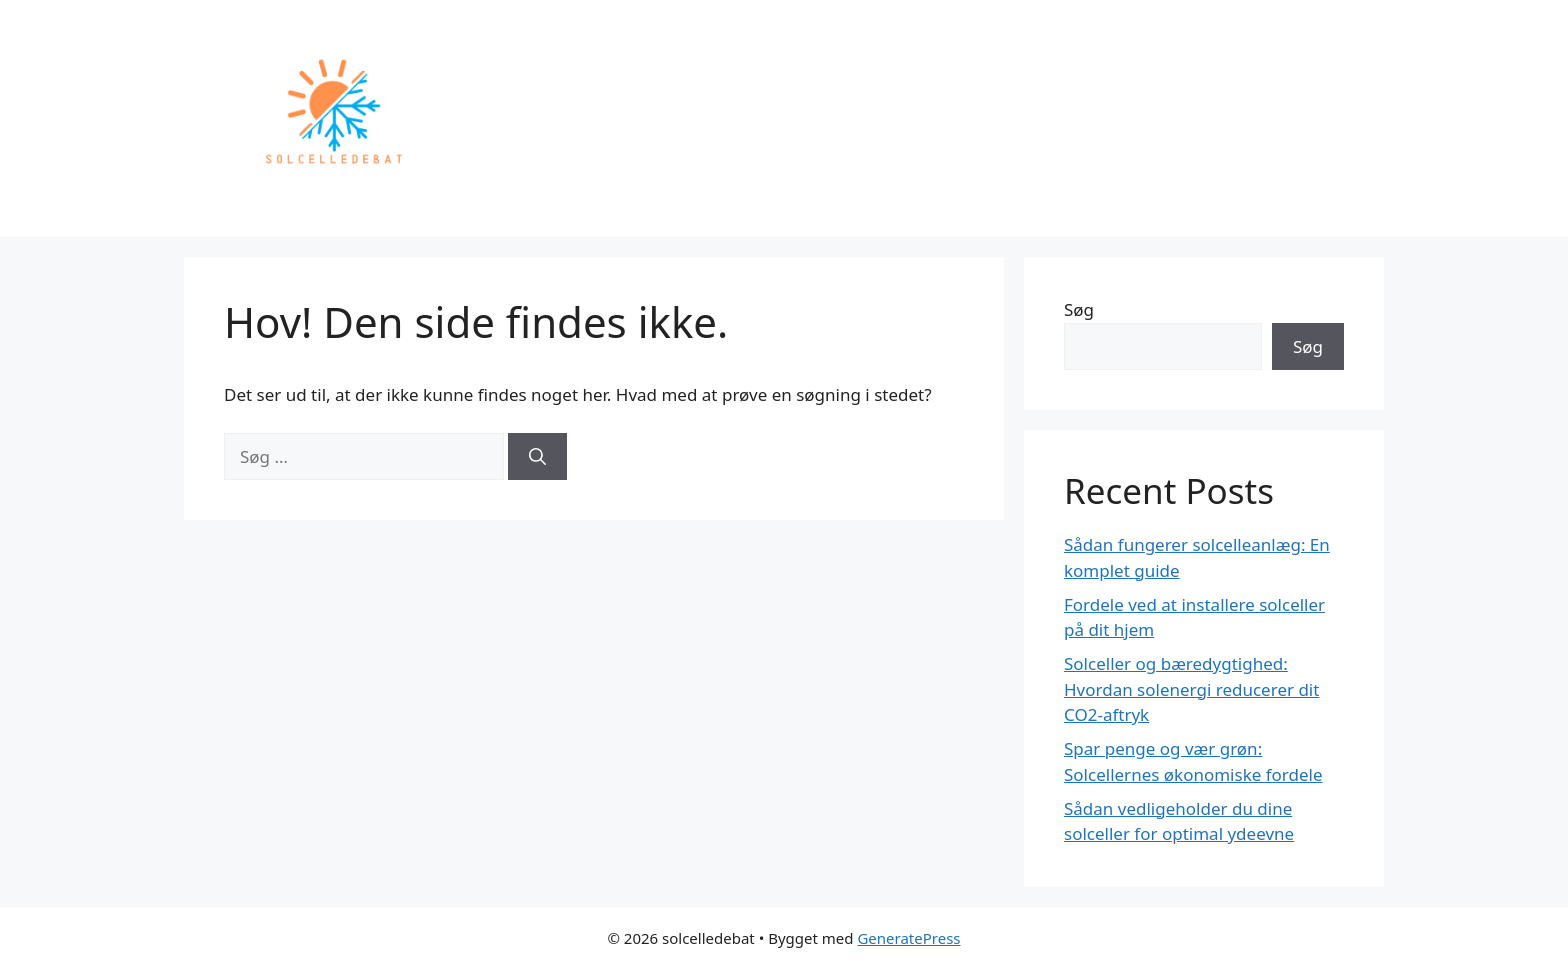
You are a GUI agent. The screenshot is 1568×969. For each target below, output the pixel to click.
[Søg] (537, 457)
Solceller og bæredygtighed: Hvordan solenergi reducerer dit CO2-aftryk (1191, 689)
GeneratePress (908, 938)
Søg (1079, 309)
